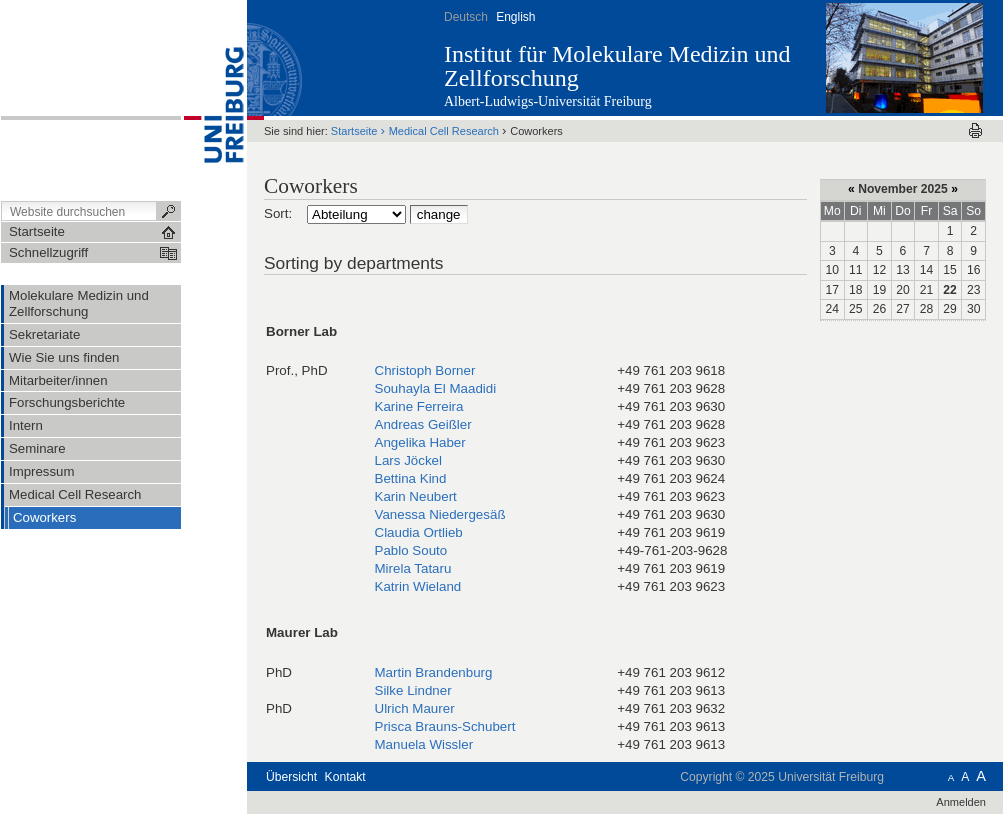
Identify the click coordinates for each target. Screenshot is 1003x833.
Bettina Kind (411, 478)
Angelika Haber (420, 442)
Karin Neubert (416, 496)
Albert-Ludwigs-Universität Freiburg (548, 101)
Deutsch (466, 17)
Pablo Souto (411, 550)
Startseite (354, 131)
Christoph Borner (425, 370)
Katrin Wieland (418, 586)
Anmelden (961, 802)
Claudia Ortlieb (419, 532)
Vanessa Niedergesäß (440, 514)
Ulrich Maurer (415, 708)
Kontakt (345, 777)
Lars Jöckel (409, 460)
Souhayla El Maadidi (436, 388)
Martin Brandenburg (434, 672)
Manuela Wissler (424, 744)
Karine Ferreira (419, 406)
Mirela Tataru (413, 568)
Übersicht (291, 777)
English (515, 17)
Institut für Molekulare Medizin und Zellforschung (617, 66)
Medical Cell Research (444, 131)
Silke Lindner (413, 690)
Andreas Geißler (423, 424)
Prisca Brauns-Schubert (445, 726)
